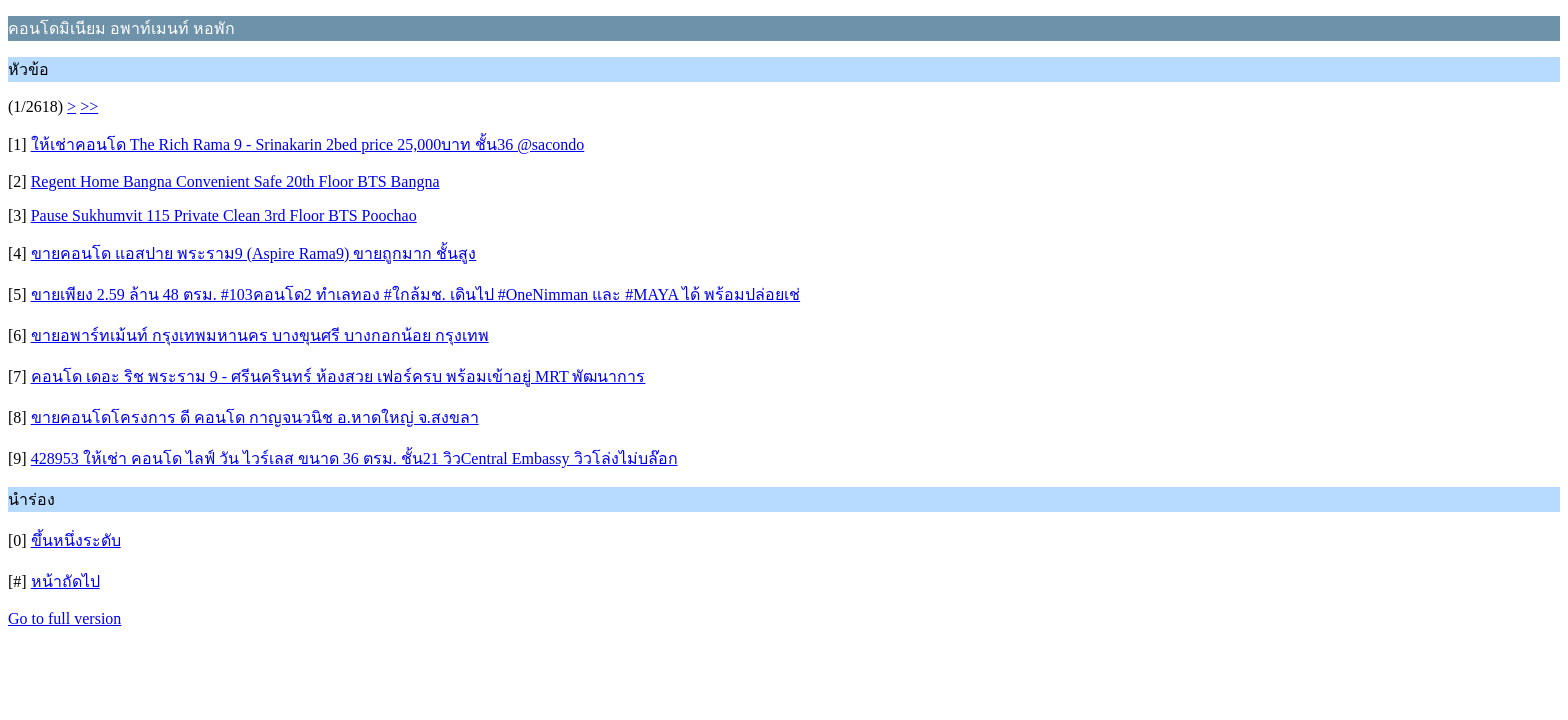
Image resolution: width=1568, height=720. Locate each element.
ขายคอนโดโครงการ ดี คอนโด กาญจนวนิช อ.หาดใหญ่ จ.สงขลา (255, 417)
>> (89, 106)
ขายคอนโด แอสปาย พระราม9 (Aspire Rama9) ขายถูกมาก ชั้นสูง (254, 253)
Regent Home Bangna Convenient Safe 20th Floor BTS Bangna (235, 181)
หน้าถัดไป (65, 581)
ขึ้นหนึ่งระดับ (76, 540)
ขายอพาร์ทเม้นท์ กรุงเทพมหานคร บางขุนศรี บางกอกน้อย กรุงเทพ (260, 335)
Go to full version (64, 618)
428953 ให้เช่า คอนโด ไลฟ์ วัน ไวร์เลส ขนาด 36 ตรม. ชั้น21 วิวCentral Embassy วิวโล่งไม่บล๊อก (354, 458)
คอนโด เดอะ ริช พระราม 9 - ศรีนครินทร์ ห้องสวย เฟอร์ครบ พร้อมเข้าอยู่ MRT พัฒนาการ (338, 376)
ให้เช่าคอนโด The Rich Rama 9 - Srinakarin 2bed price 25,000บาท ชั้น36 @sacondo (308, 144)
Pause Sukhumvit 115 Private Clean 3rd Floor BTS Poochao (224, 215)
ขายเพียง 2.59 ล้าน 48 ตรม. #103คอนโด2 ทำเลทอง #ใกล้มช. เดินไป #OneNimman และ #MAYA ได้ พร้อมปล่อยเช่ (415, 294)
